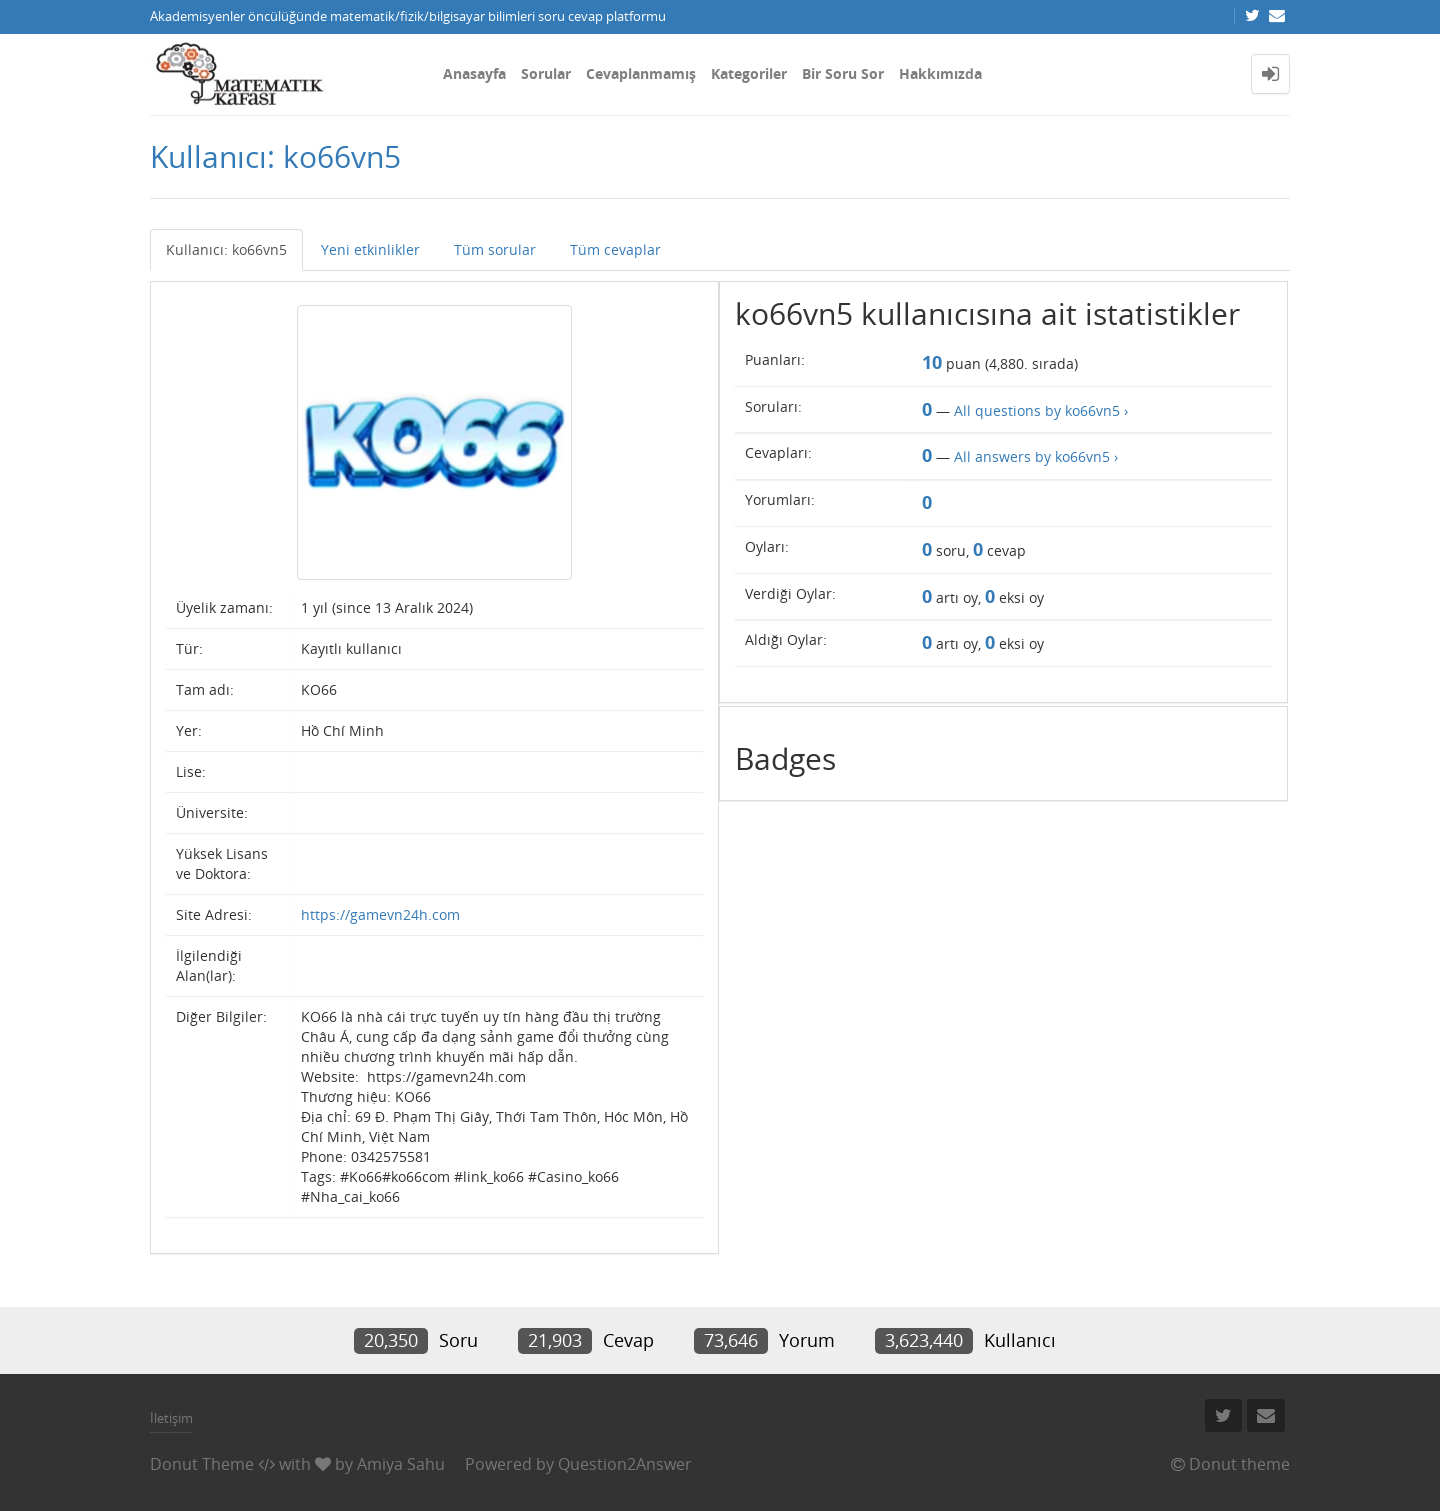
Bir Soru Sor (843, 73)
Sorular (546, 73)
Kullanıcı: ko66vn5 (226, 249)
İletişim (171, 1418)
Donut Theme (202, 1464)
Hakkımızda (940, 73)
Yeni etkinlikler (370, 249)
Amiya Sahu (401, 1464)
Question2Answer (625, 1464)
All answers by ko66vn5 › (1036, 456)
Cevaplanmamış (641, 73)
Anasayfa (474, 73)
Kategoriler (749, 73)
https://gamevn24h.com (380, 914)
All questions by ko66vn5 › (1041, 410)
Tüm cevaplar (615, 249)
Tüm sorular (495, 249)
